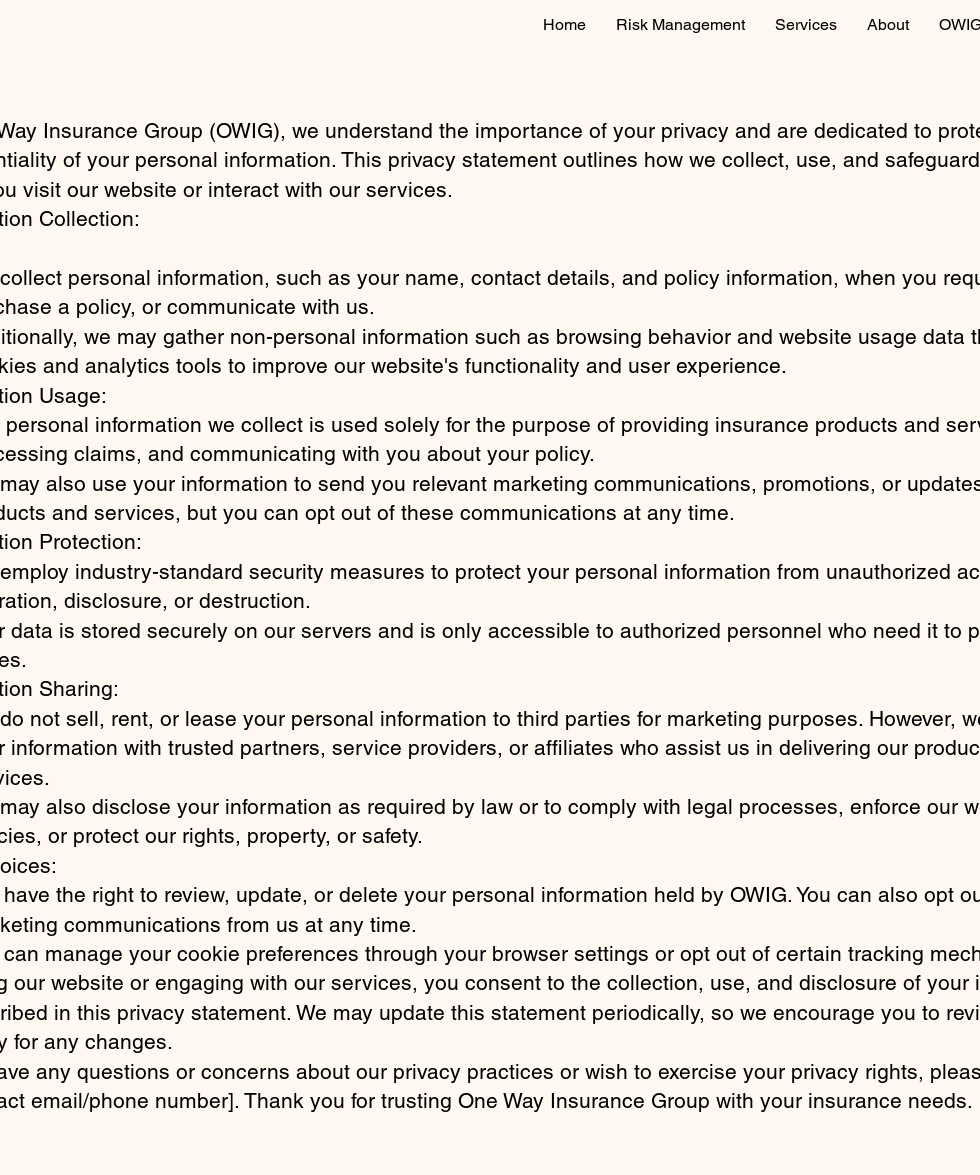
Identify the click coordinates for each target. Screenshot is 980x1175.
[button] (806, 25)
